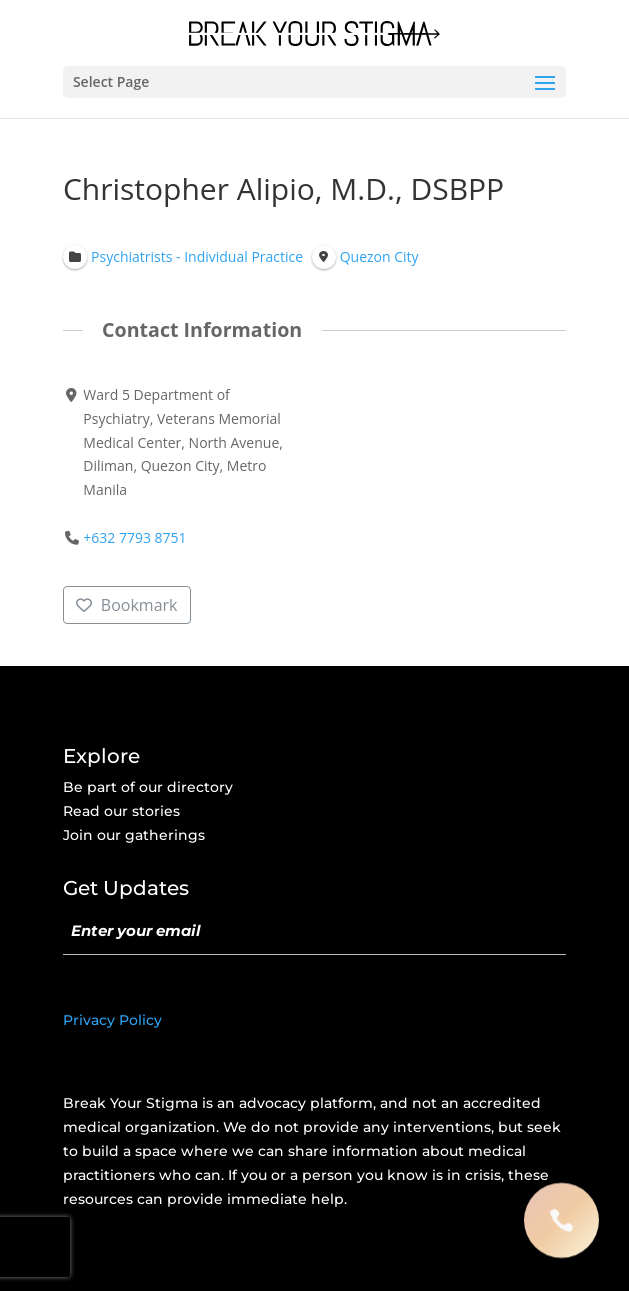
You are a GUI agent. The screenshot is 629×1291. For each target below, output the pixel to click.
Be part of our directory (148, 787)
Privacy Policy (112, 1020)
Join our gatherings (134, 835)
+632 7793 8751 (134, 537)
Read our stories (121, 811)
